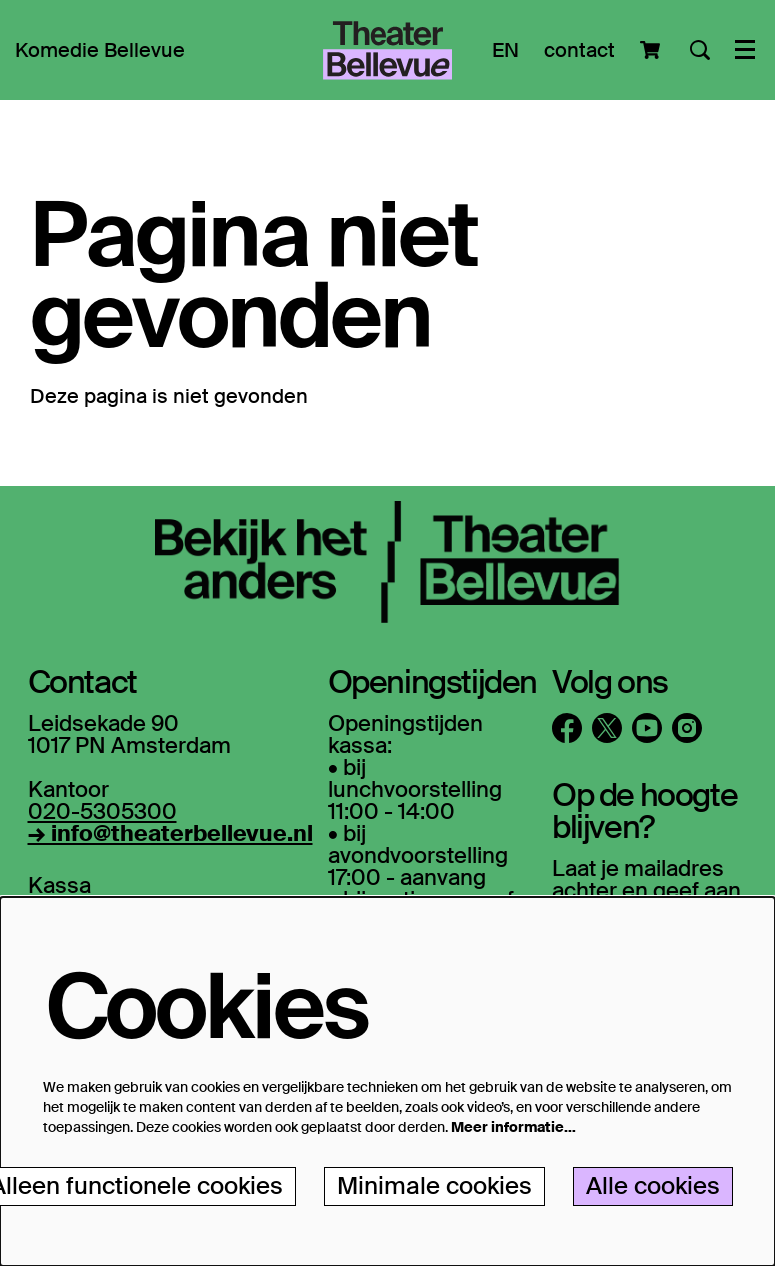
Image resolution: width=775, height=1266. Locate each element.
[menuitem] (100, 50)
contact (579, 50)
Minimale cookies (434, 1185)
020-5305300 (102, 811)
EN (505, 50)
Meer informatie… (513, 1127)
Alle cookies (653, 1185)
